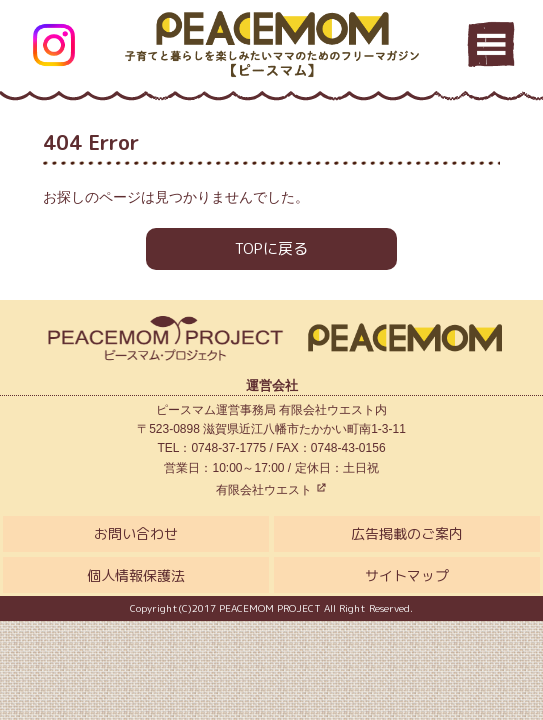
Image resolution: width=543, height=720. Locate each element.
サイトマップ (407, 575)
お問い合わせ (136, 533)
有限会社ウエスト (271, 490)
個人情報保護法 (136, 575)
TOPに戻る (271, 248)
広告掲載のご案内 (407, 533)
